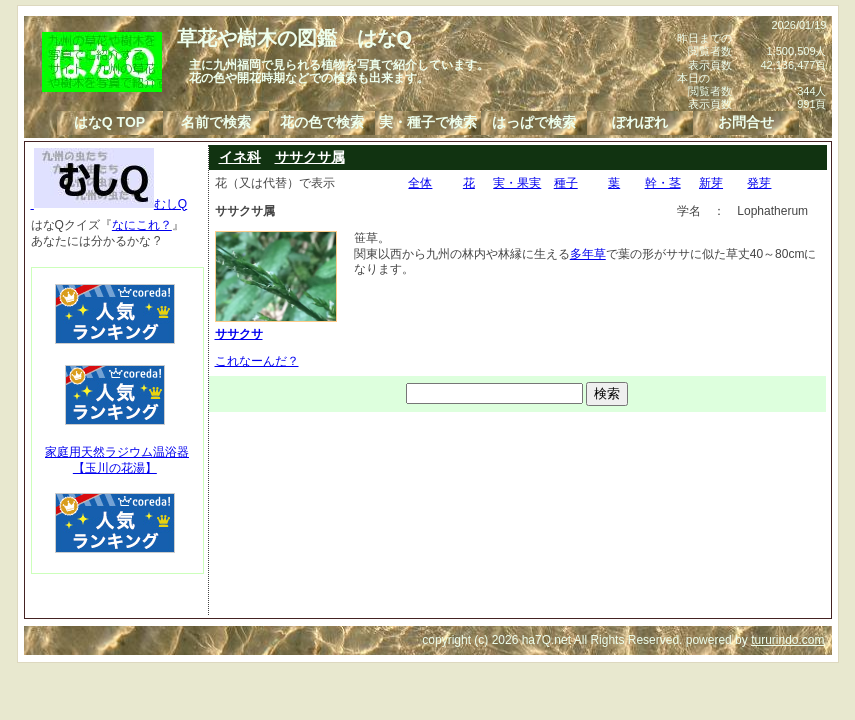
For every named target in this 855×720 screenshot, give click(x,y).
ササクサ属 (310, 157)
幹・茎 (663, 183)
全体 (420, 183)
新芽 (711, 183)
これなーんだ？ (257, 361)
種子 (566, 183)
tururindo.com (787, 640)
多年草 (588, 254)
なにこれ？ (142, 225)
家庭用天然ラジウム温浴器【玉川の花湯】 (117, 460)
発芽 (759, 183)
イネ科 (240, 157)
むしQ (109, 204)
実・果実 (517, 183)
